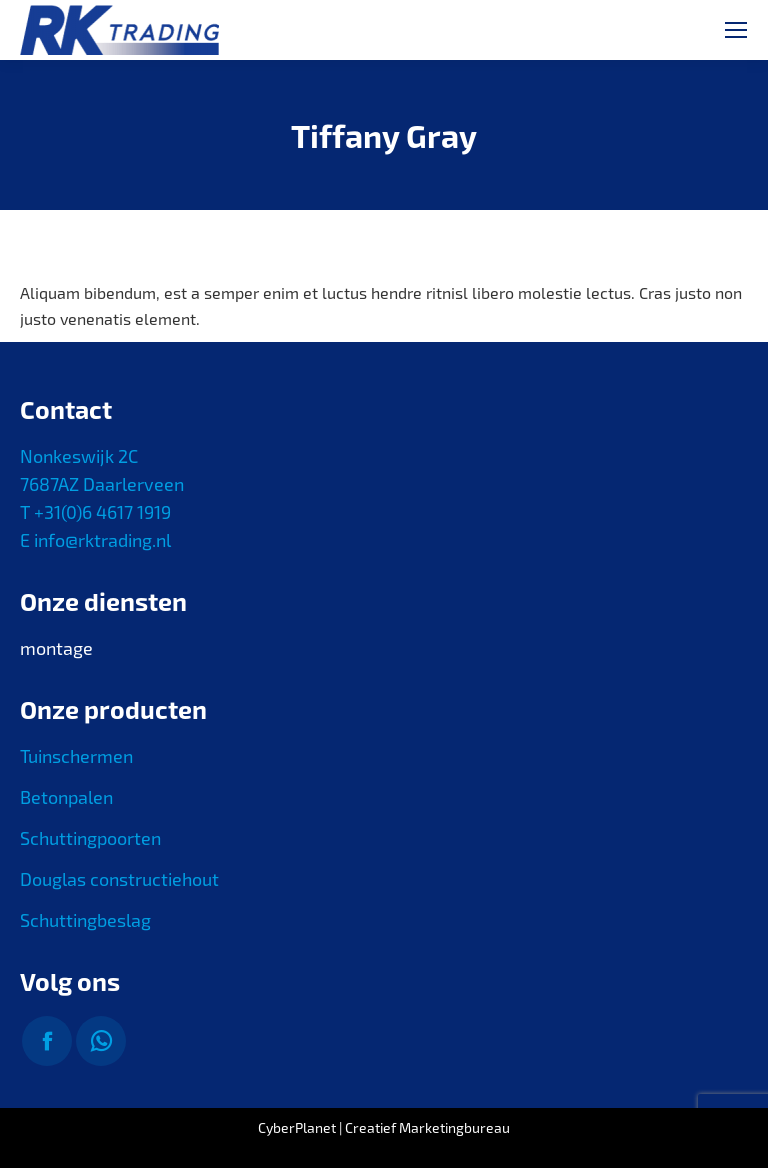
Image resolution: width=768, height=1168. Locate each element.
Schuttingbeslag (85, 920)
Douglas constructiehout (119, 879)
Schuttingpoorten (90, 838)
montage (56, 648)
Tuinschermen (76, 756)
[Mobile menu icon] (736, 30)
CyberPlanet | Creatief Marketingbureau (384, 1127)
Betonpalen (66, 797)
